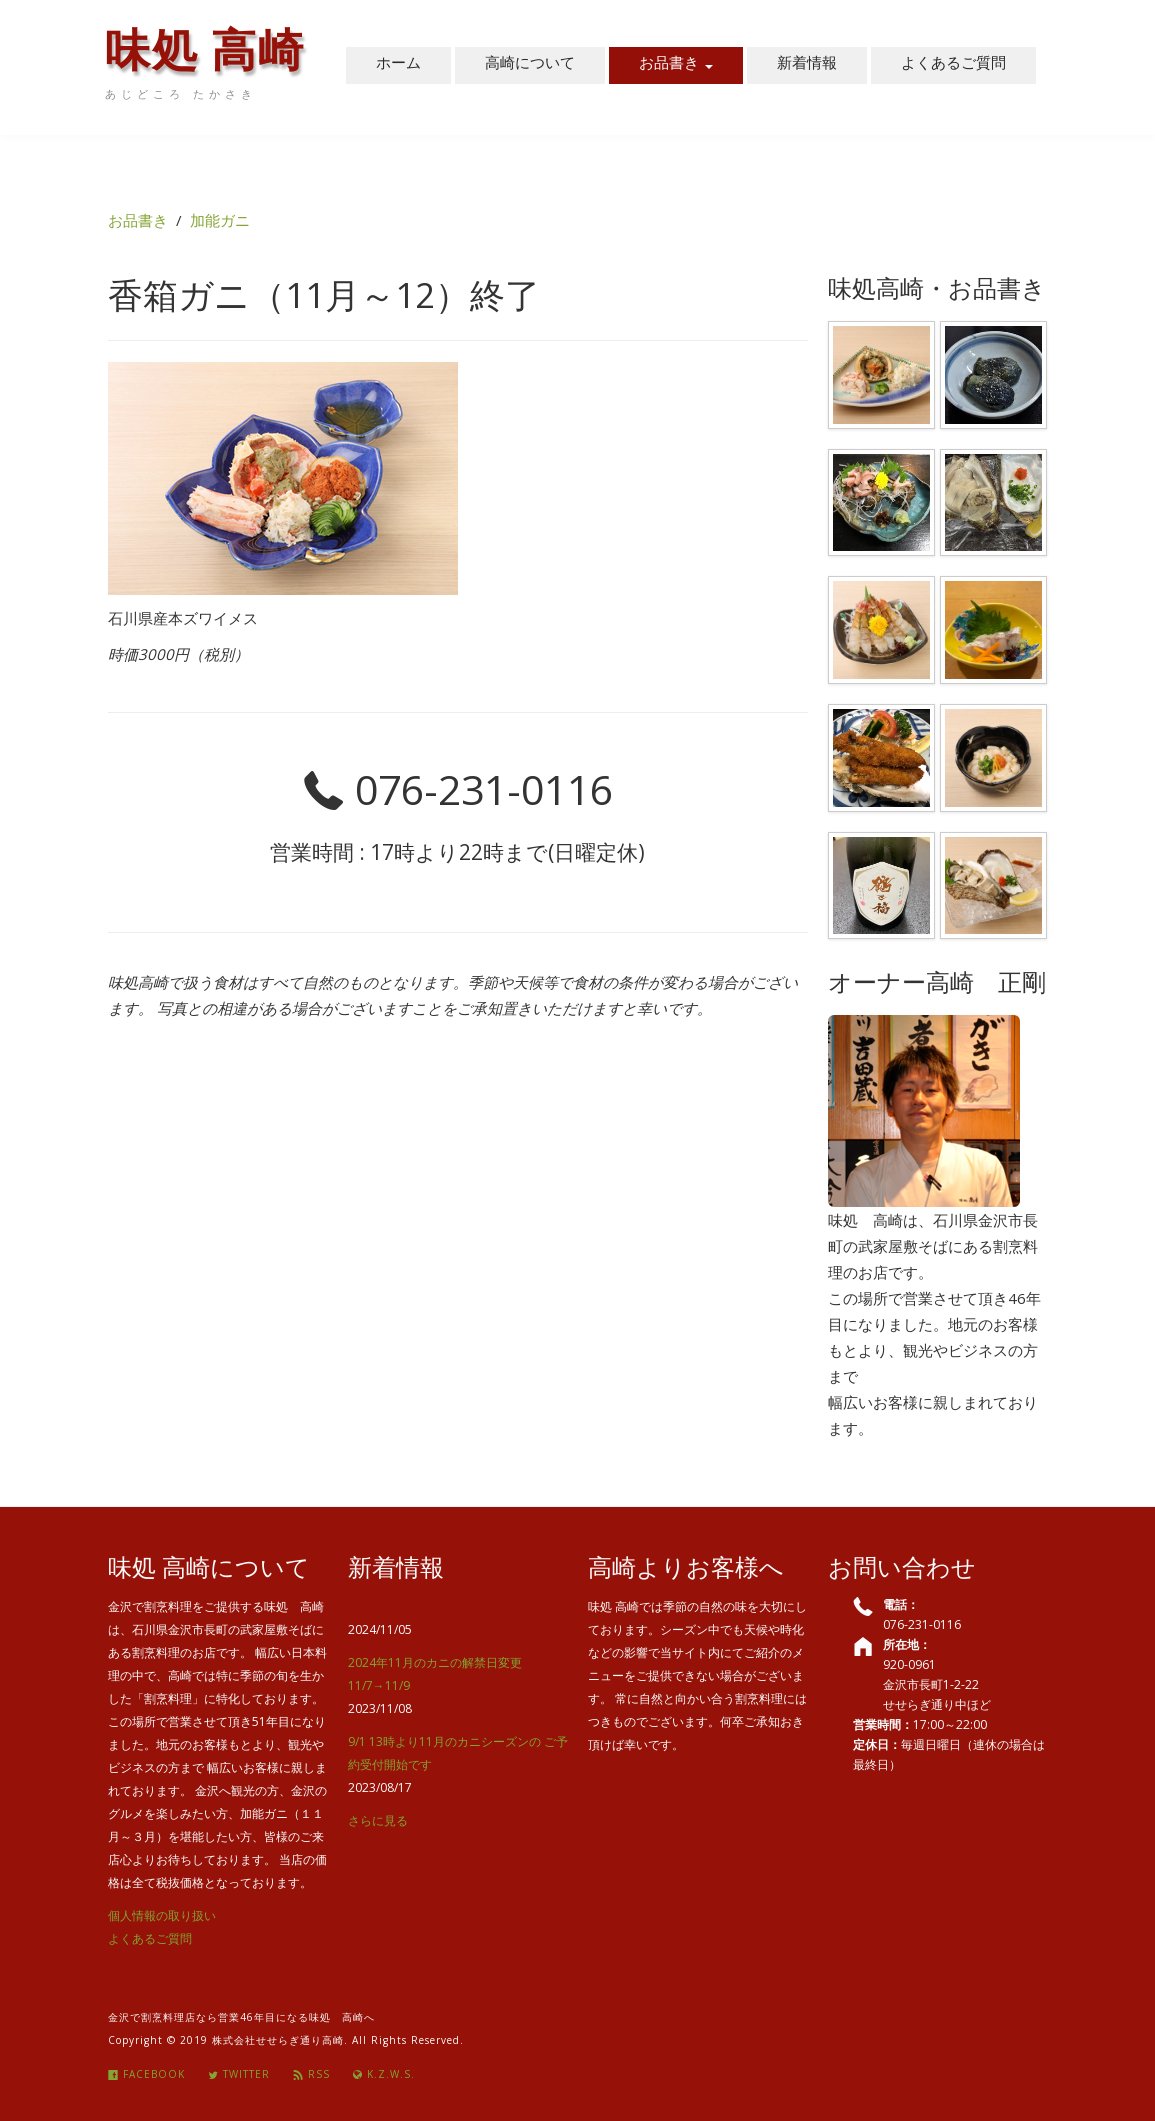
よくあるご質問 (953, 65)
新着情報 (807, 65)
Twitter (239, 2074)
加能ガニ (220, 220)
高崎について (530, 65)
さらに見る (378, 1820)
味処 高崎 (205, 58)
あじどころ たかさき (181, 95)
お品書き (676, 65)
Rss (311, 2074)
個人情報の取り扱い (162, 1915)
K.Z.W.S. (384, 2074)
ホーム (398, 65)
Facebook (146, 2074)
